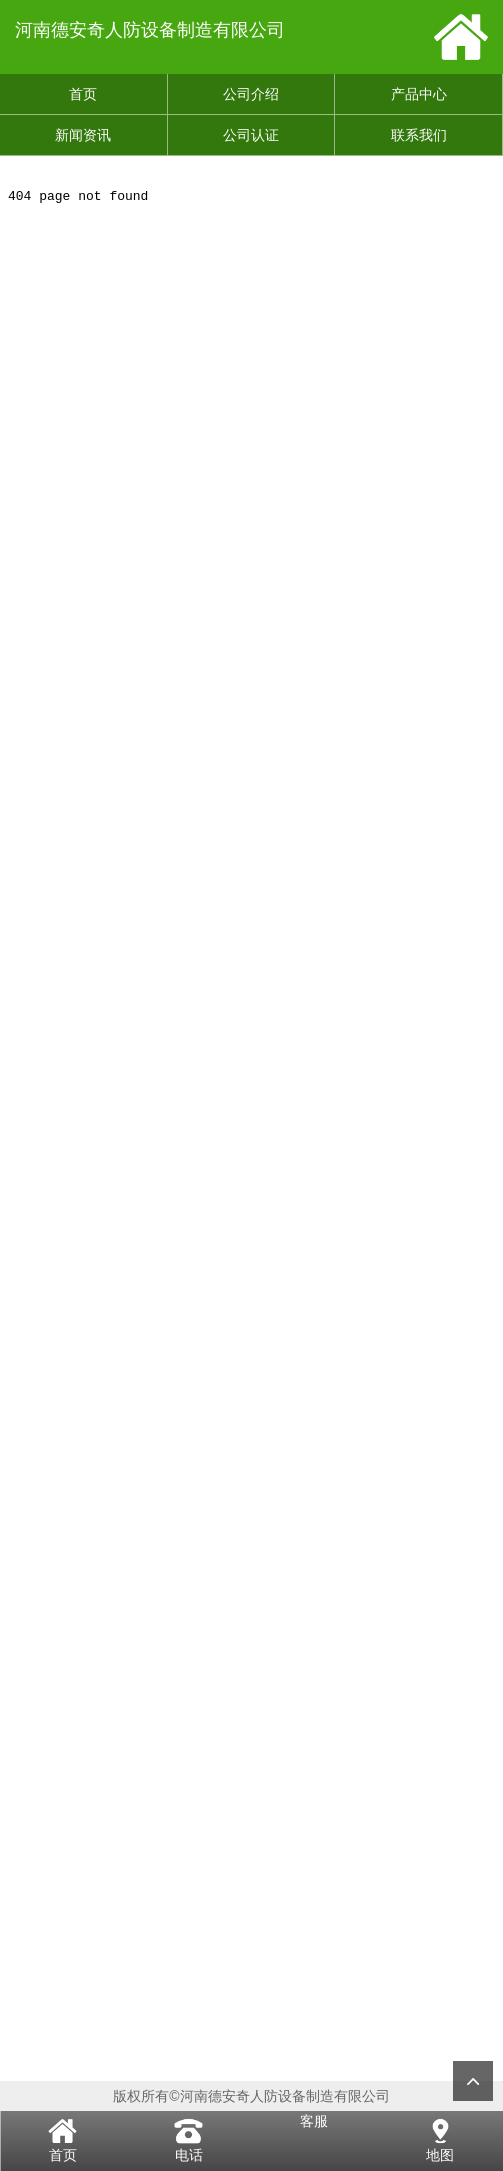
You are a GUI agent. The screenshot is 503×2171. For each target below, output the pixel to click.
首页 (83, 94)
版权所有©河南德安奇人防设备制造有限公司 (251, 2096)
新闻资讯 (83, 135)
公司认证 (251, 135)
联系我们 (419, 135)
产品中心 (419, 94)
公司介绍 (251, 94)
